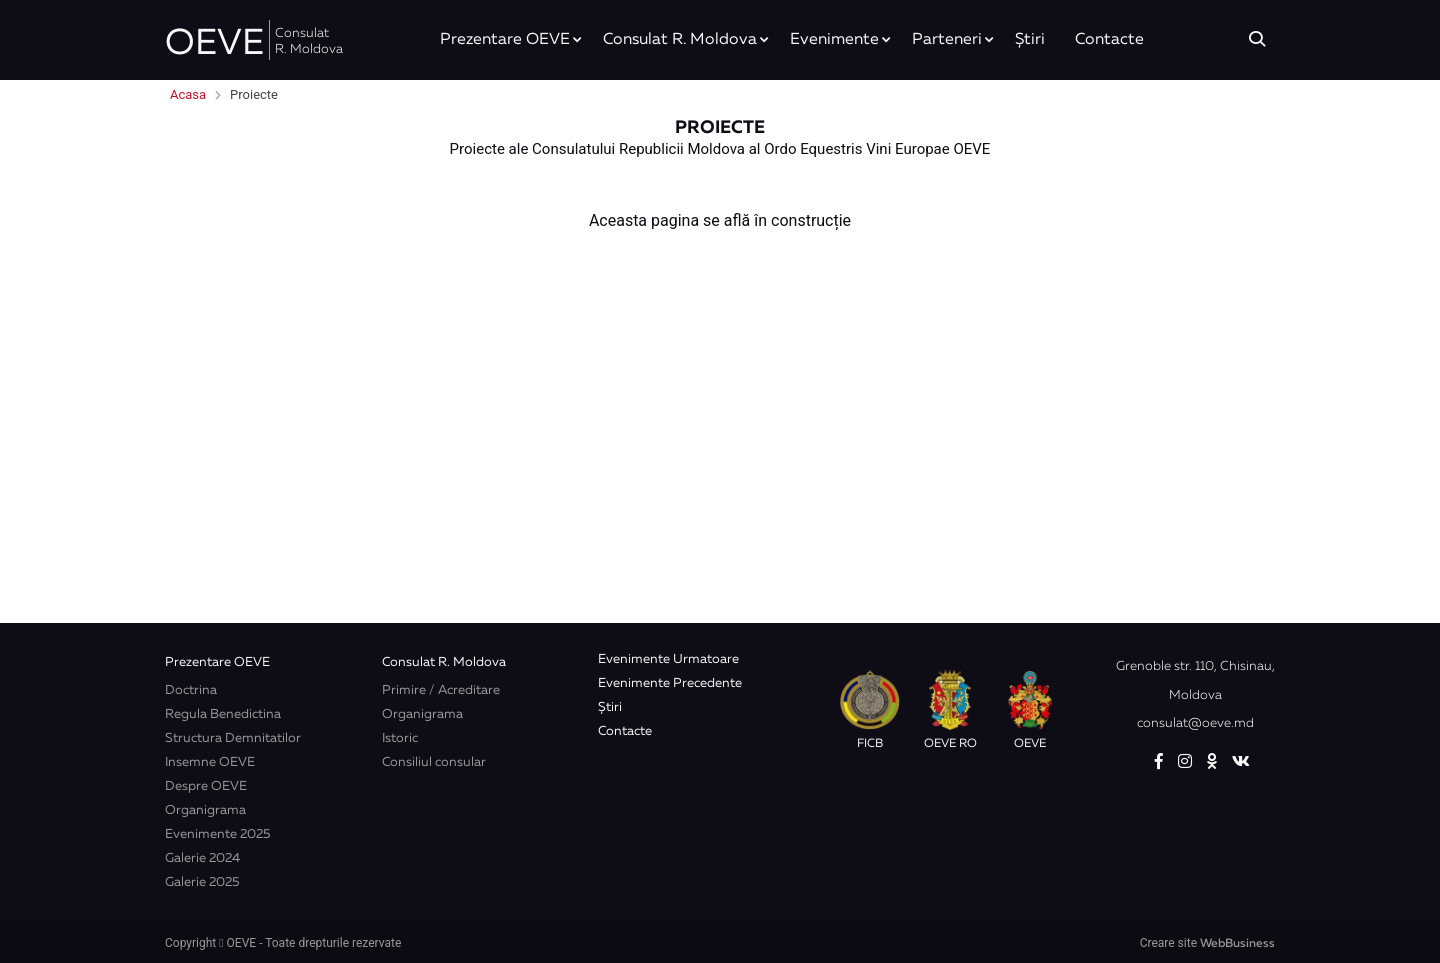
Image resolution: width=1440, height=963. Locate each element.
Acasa (188, 94)
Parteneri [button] (947, 40)
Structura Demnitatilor (233, 738)
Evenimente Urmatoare (668, 659)
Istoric (400, 738)
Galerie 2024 (202, 858)
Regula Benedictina (223, 714)
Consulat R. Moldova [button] (680, 40)
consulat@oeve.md (1195, 723)
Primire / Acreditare (441, 690)
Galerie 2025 (202, 882)
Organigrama (205, 810)
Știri (1030, 40)
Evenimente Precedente (670, 683)
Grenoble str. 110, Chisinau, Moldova (1195, 681)
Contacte (1109, 40)
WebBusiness (1237, 944)
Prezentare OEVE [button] (505, 40)
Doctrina (191, 690)
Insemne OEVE (210, 762)
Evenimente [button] (834, 40)
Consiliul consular (434, 762)
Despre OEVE (206, 786)
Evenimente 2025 (218, 834)
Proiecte (254, 94)
